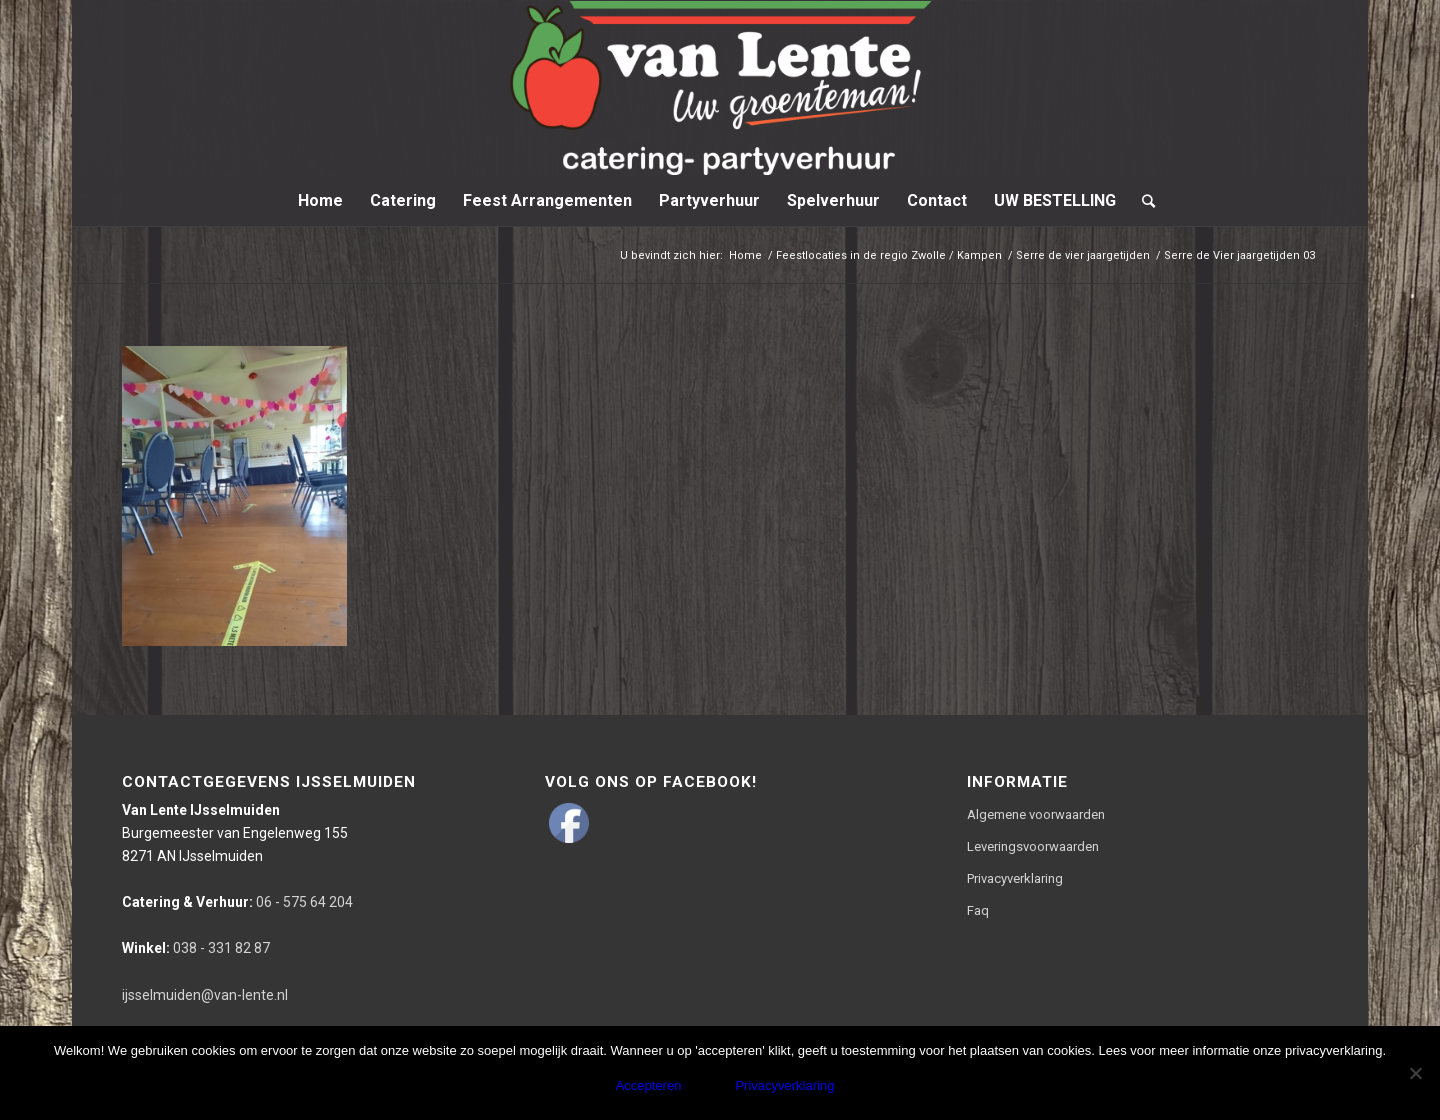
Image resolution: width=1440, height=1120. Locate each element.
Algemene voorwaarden (1036, 814)
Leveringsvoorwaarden (1033, 846)
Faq (978, 910)
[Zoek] (1142, 201)
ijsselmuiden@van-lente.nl (205, 995)
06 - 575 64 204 (237, 902)
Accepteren (649, 1085)
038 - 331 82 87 (196, 948)
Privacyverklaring (1015, 878)
